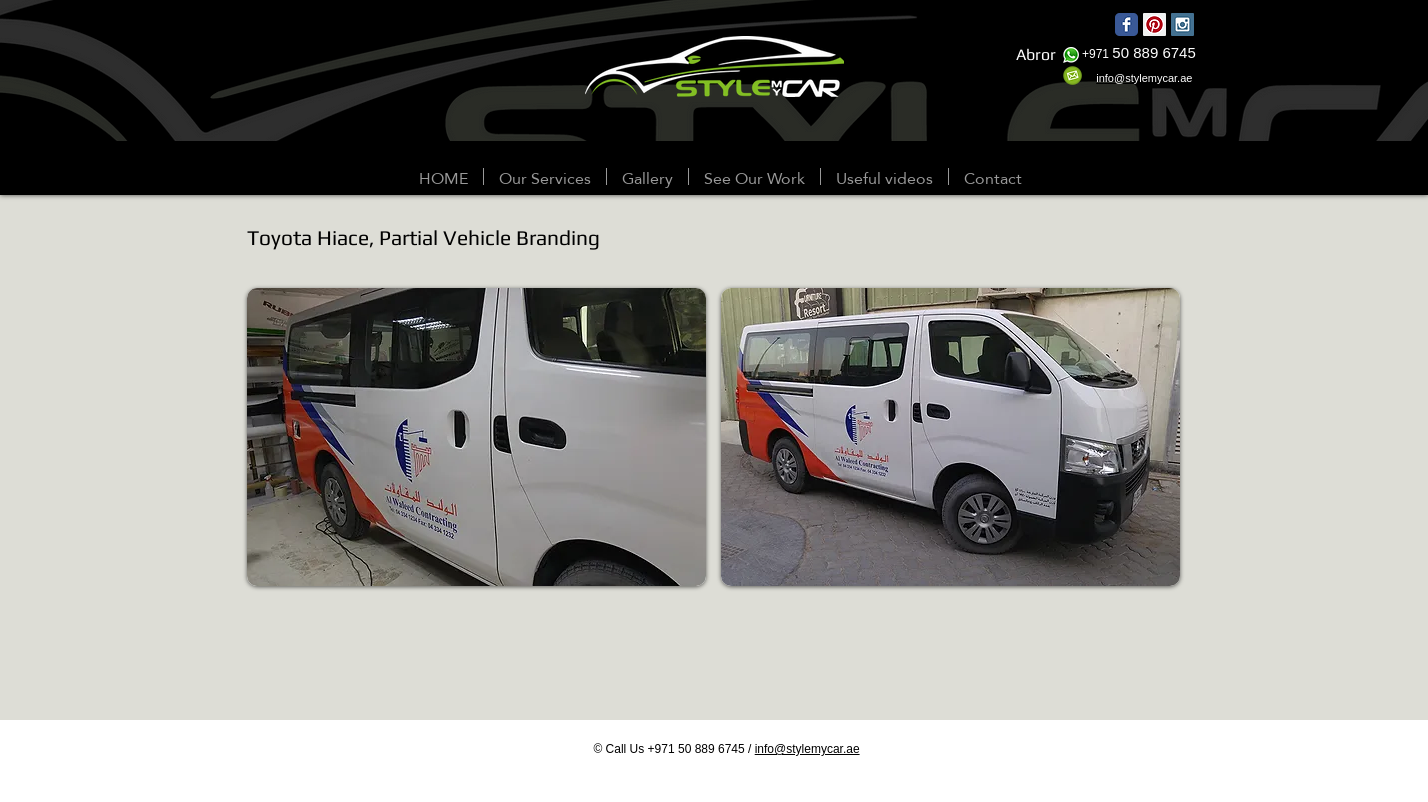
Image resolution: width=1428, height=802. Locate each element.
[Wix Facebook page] (1126, 24)
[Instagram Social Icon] (1182, 24)
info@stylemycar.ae (807, 749)
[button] (647, 176)
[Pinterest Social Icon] (1154, 24)
